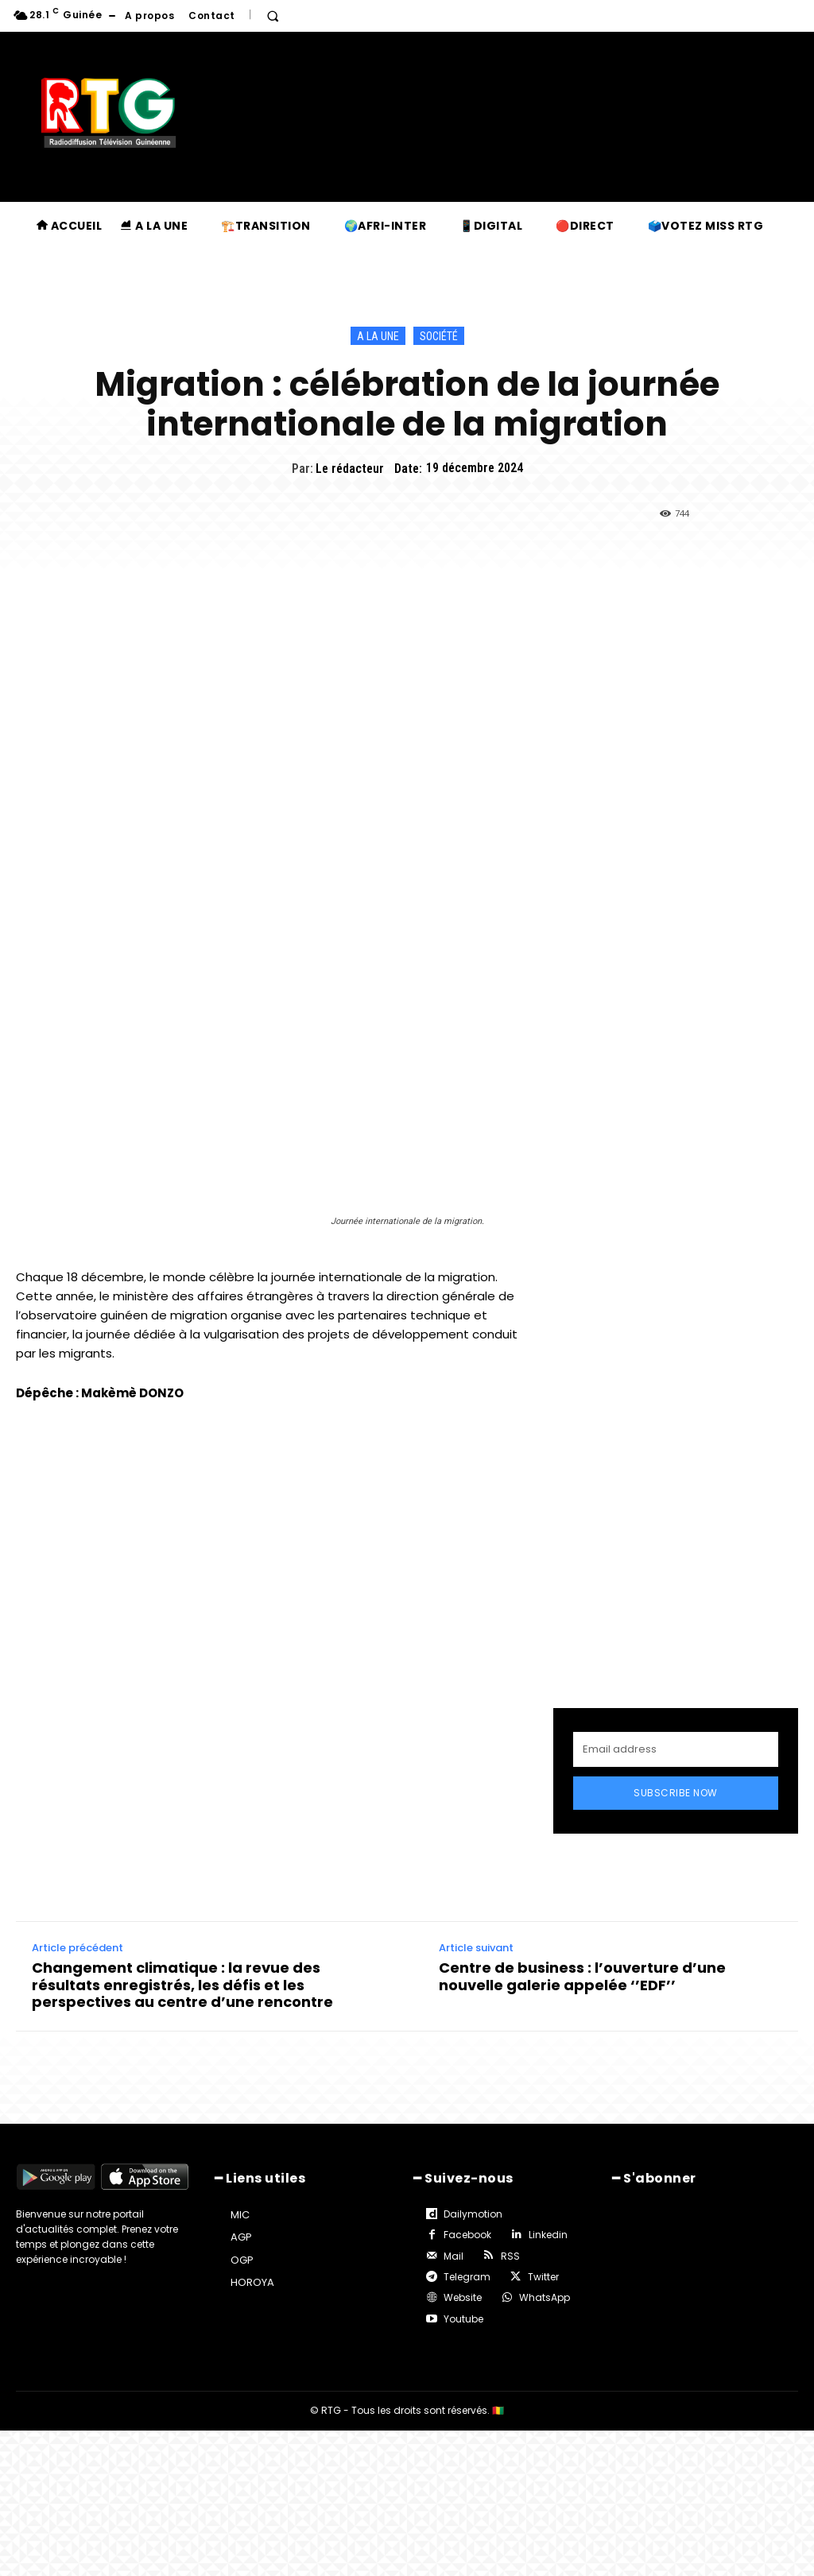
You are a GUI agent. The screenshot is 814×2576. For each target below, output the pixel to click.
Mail (453, 2256)
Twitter (543, 2277)
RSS (510, 2256)
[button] (273, 16)
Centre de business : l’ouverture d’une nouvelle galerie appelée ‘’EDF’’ (582, 1976)
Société (438, 336)
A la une (378, 336)
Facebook (467, 2234)
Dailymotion (473, 2214)
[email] (675, 1749)
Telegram (467, 2277)
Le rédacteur (350, 468)
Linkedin (548, 2234)
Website (463, 2297)
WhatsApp (544, 2297)
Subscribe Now (676, 1792)
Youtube (463, 2319)
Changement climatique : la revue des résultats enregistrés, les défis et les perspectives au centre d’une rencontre (182, 1985)
